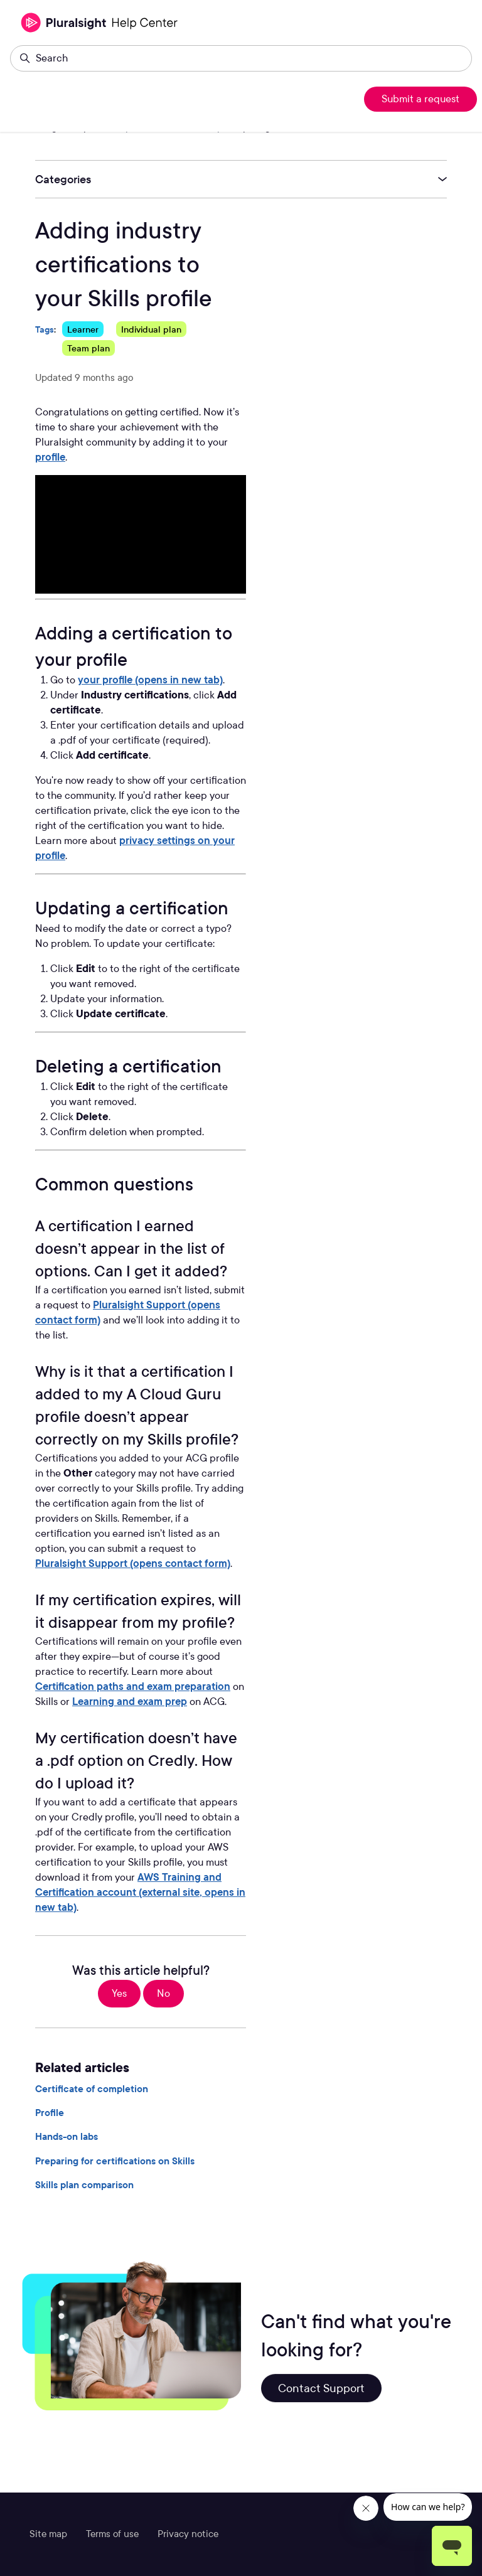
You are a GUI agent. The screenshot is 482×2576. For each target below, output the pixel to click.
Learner (83, 329)
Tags (44, 329)
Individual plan (151, 329)
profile (50, 457)
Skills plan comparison (84, 2185)
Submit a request (420, 99)
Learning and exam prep (129, 1702)
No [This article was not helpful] (163, 1993)
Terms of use (112, 2534)
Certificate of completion (91, 2089)
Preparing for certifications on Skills (115, 2161)
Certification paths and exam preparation (132, 1686)
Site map (48, 2534)
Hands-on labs (66, 2136)
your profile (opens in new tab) (150, 680)
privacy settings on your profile (135, 848)
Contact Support (321, 2388)
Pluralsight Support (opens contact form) (127, 1312)
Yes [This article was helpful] (119, 1993)
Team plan (88, 348)
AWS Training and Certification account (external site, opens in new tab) (140, 1892)
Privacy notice (188, 2534)
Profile (49, 2113)
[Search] (241, 58)
